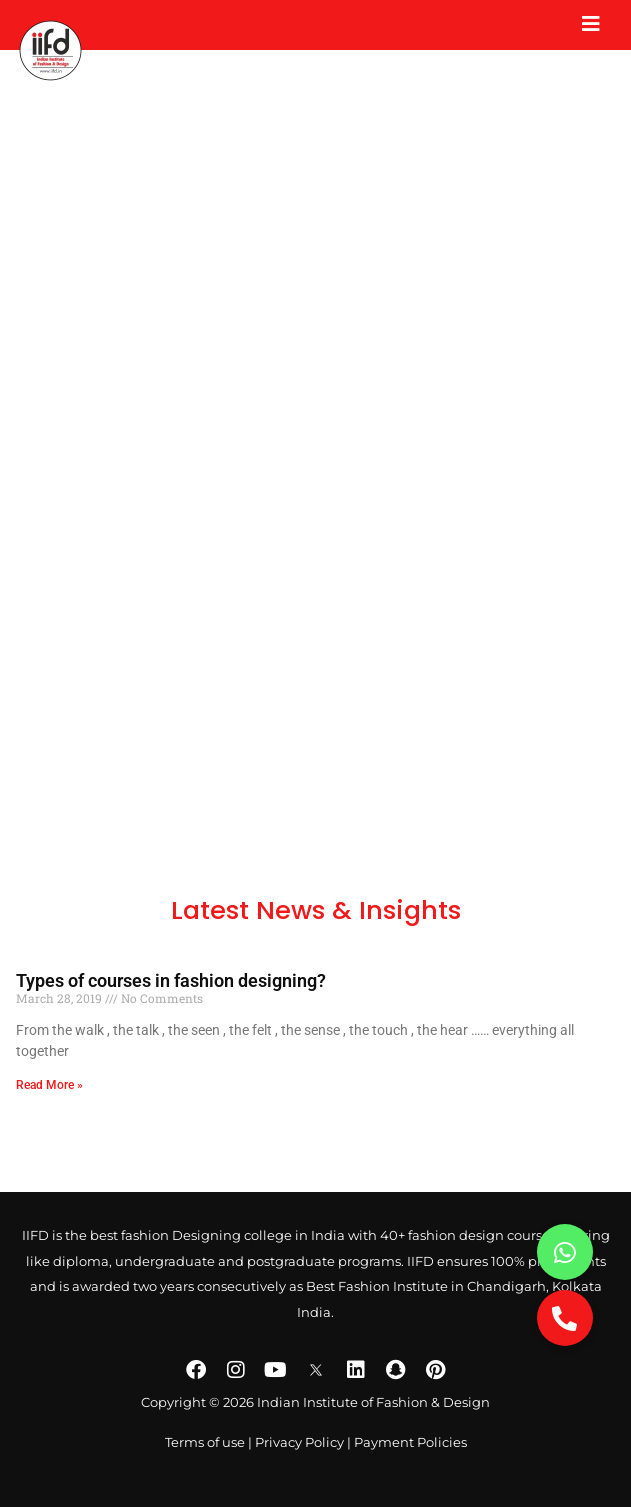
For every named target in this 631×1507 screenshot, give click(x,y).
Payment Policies (410, 1442)
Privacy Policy (299, 1442)
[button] (565, 1318)
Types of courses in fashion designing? (171, 980)
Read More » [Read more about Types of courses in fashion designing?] (49, 1085)
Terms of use (205, 1442)
